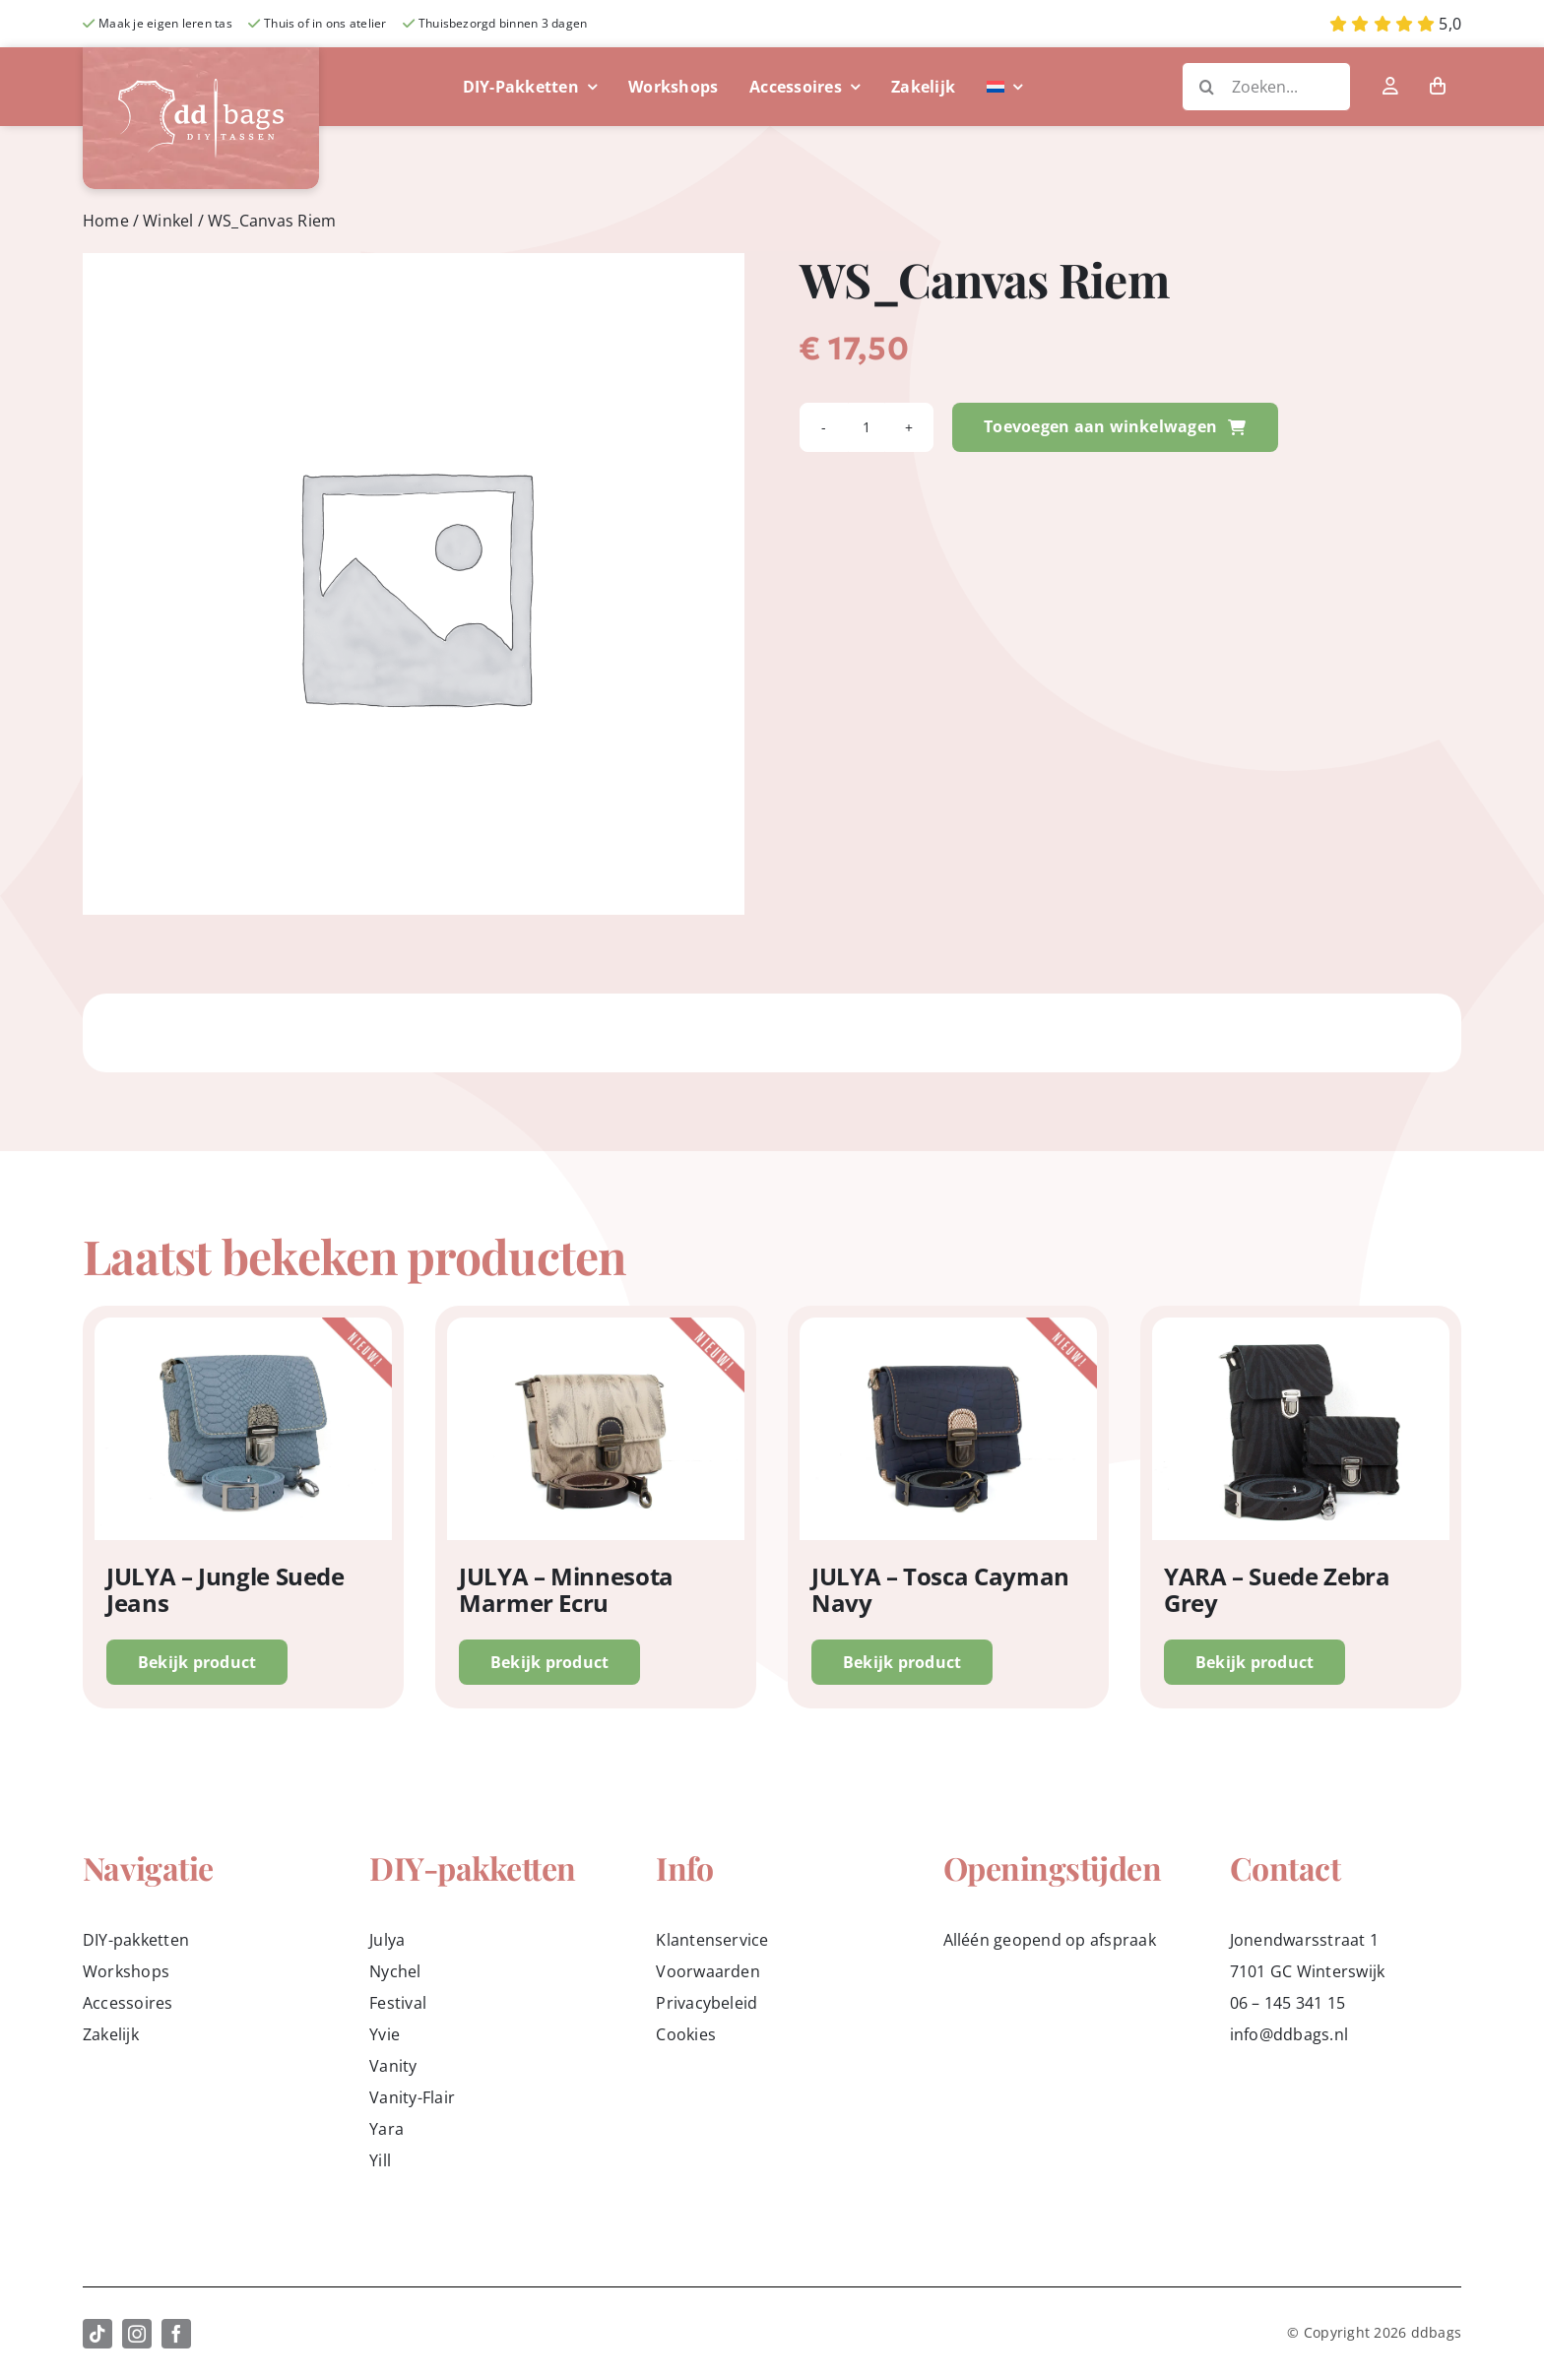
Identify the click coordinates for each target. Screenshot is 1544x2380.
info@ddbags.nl (1289, 2034)
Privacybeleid (706, 2003)
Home (106, 220)
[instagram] (137, 2333)
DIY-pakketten (136, 1940)
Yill (380, 2160)
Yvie (384, 2034)
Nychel (394, 1971)
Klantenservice (712, 1940)
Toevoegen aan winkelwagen (1115, 426)
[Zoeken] (1206, 86)
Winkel (168, 220)
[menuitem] (1004, 86)
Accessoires (128, 2003)
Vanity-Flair (412, 2097)
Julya (387, 1940)
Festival (397, 2003)
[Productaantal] (866, 427)
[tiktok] (97, 2333)
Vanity (393, 2066)
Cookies (686, 2034)
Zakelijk (111, 2034)
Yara (386, 2129)
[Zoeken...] (1266, 86)
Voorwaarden (708, 1971)
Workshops (126, 1971)
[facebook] (176, 2333)
